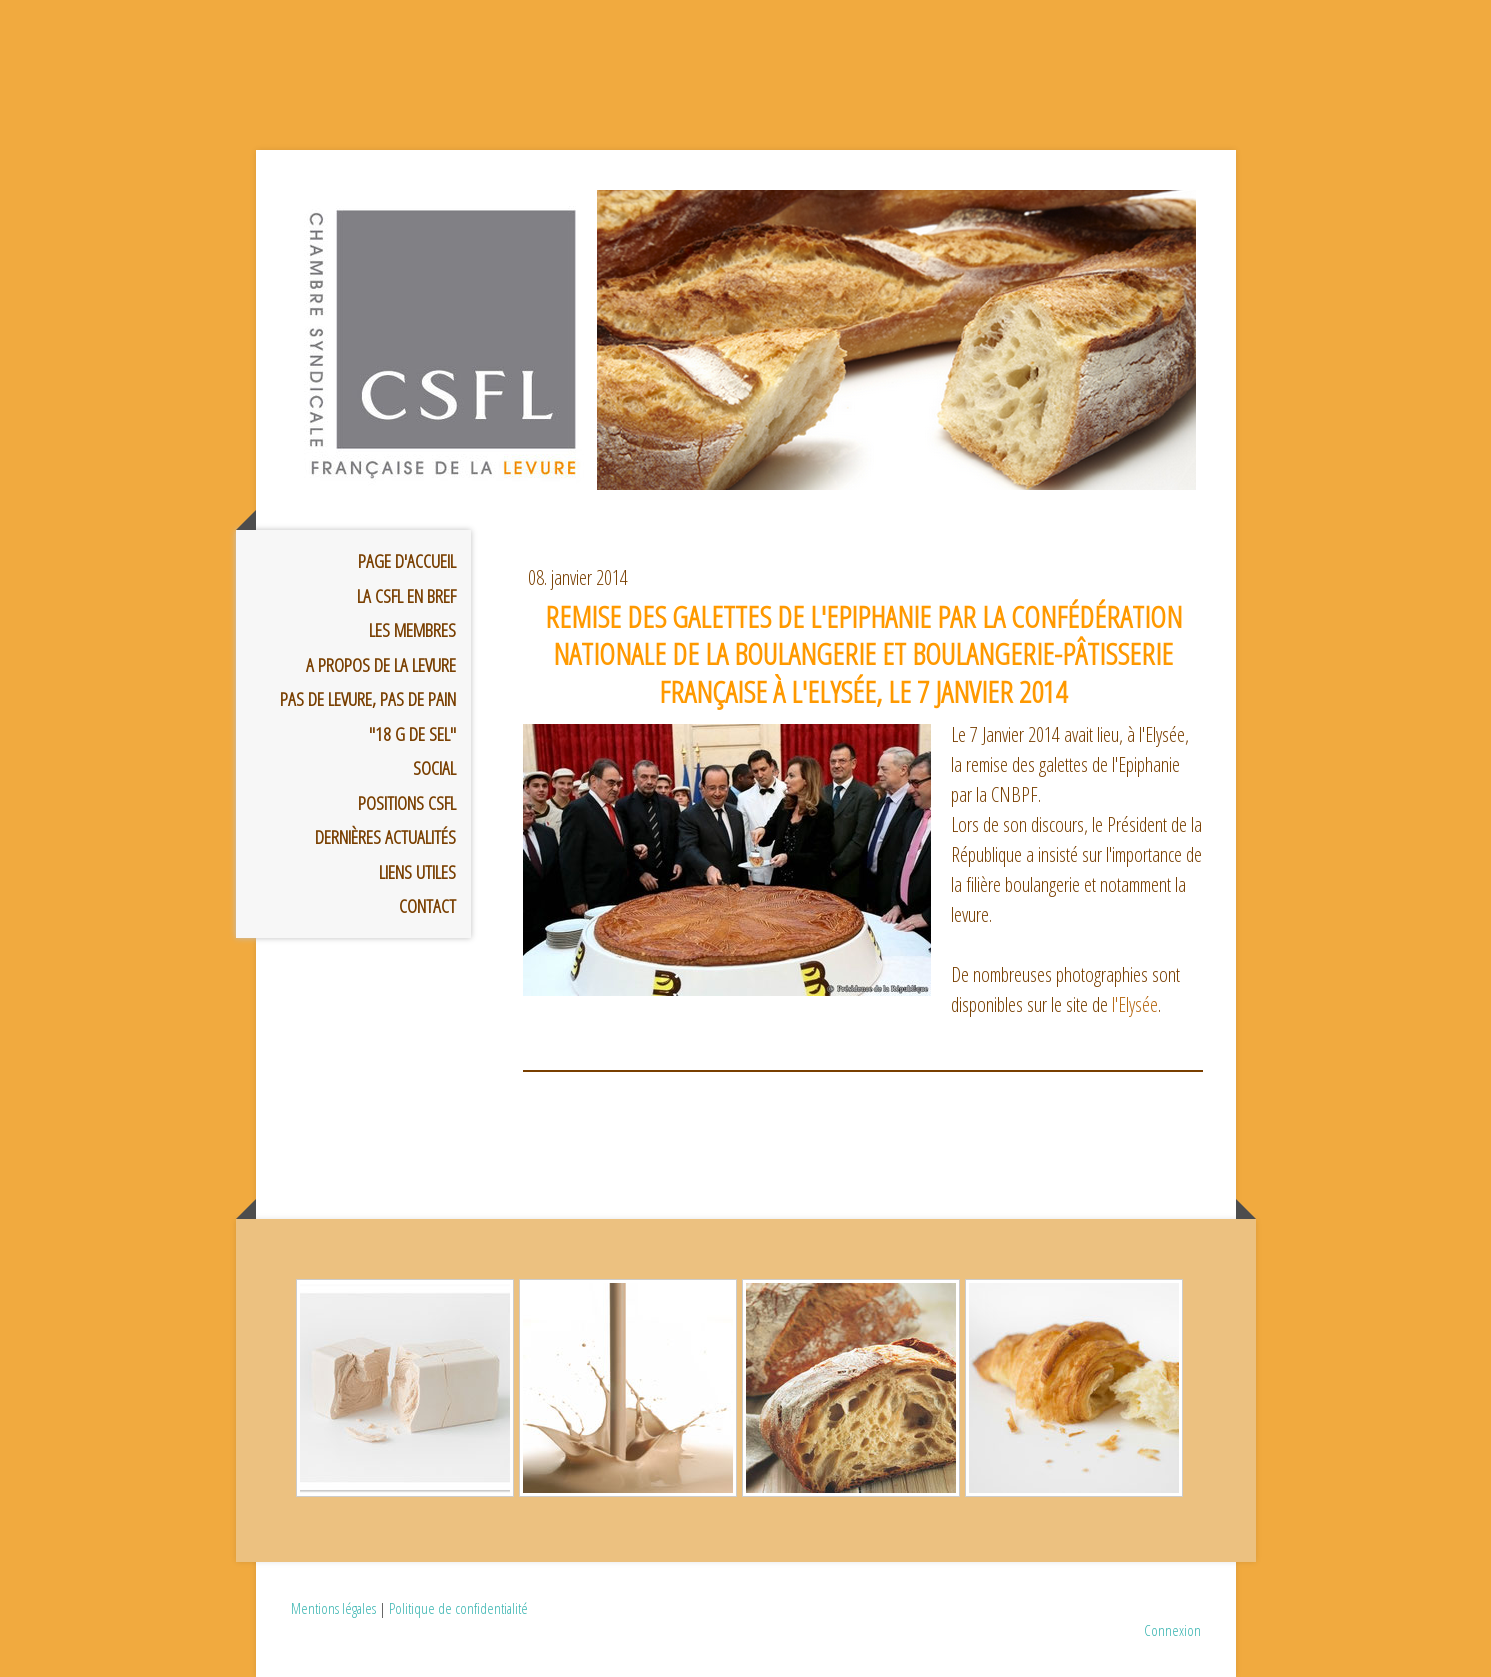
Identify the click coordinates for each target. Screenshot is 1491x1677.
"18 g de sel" (412, 734)
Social (434, 768)
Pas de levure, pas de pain (368, 699)
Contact (427, 906)
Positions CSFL (407, 803)
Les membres (412, 630)
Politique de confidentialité (458, 1608)
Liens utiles (417, 872)
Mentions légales (333, 1608)
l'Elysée (1135, 1004)
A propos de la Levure (381, 665)
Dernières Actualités (385, 837)
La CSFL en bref (406, 596)
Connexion (1172, 1630)
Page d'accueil (407, 561)
